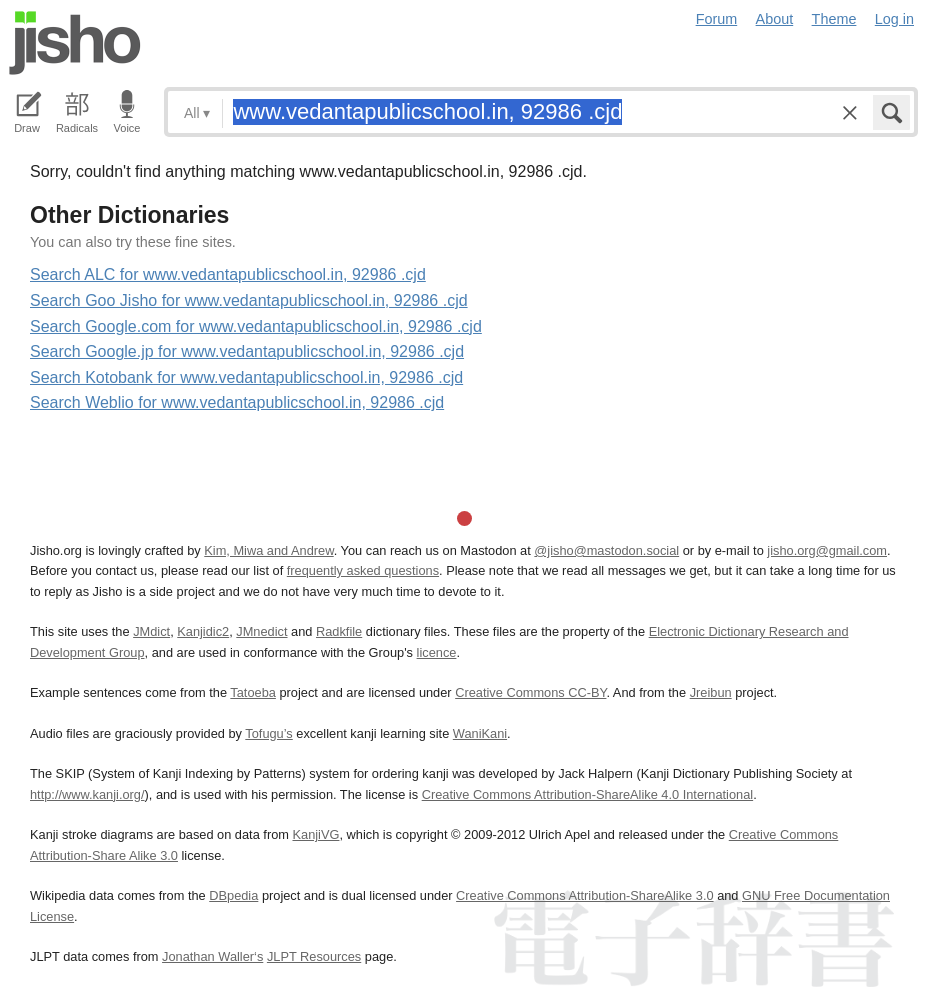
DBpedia (233, 895)
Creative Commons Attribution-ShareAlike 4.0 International (587, 794)
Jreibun (711, 692)
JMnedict (261, 631)
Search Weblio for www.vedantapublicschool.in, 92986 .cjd (237, 402)
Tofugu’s (268, 733)
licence (437, 652)
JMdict (151, 631)
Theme (834, 19)
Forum (717, 19)
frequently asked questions (363, 570)
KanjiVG (315, 834)
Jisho (75, 43)
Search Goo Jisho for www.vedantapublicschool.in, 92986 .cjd (249, 300)
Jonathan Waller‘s (212, 956)
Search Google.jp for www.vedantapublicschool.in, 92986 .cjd (247, 351)
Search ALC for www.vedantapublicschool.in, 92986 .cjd (228, 274)
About (775, 19)
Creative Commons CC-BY (530, 692)
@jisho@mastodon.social (606, 550)
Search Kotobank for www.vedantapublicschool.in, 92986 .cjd (246, 377)
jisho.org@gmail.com (827, 550)
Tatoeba (253, 692)
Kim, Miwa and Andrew (268, 550)
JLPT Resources (314, 956)
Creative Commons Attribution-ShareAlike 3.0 (584, 895)
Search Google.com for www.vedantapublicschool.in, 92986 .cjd (256, 326)
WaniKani (480, 733)
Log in (894, 19)
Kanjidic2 (203, 631)
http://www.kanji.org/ (87, 794)
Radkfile (339, 631)
